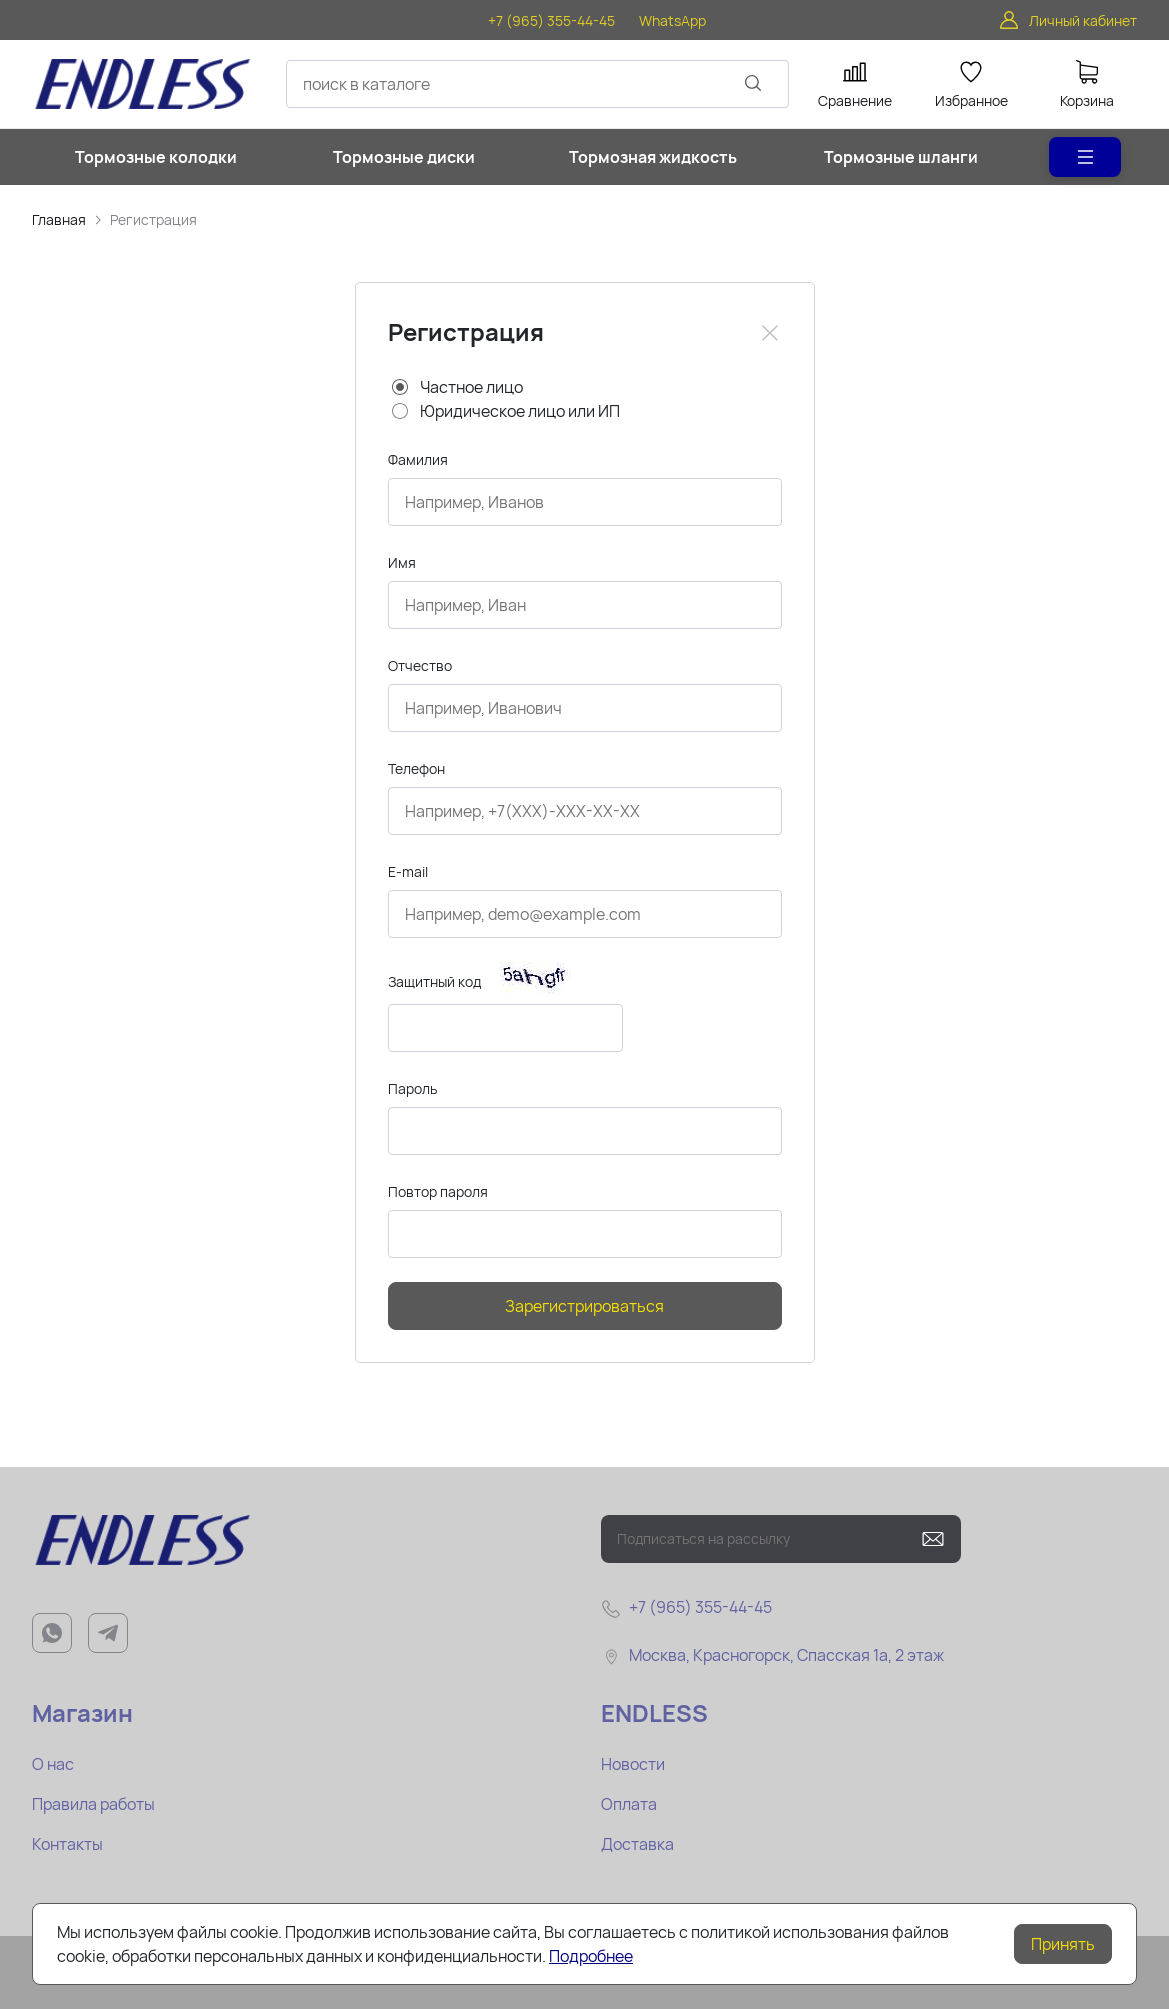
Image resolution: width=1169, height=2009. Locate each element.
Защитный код (434, 981)
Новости (633, 1764)
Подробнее (591, 1956)
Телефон (416, 768)
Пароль (412, 1088)
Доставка (637, 1844)
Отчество (420, 665)
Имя (402, 562)
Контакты (67, 1844)
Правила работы (93, 1804)
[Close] (770, 333)
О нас (53, 1764)
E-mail (408, 871)
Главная (59, 219)
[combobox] (537, 84)
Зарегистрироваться (584, 1306)
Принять (1063, 1944)
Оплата (629, 1804)
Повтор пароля (438, 1191)
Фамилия (418, 459)
